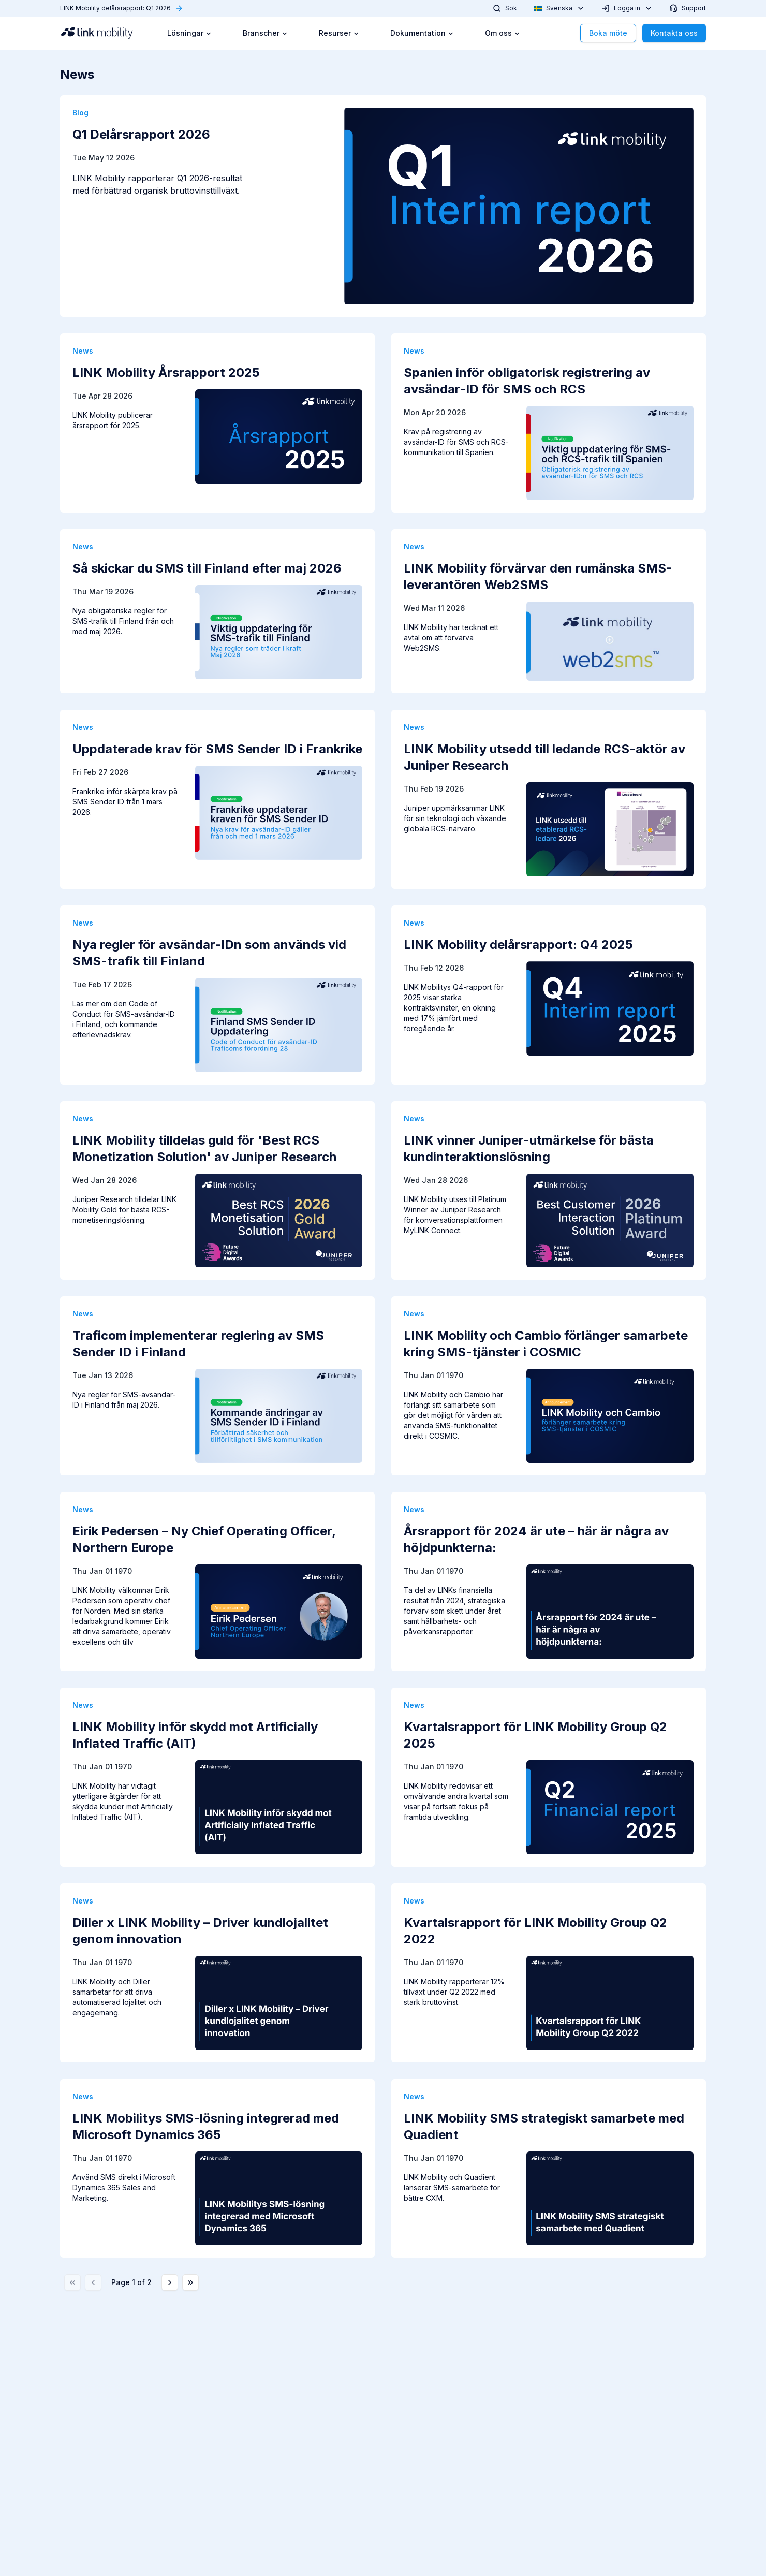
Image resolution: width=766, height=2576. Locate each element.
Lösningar (189, 32)
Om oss (502, 32)
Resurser (339, 32)
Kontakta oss (674, 32)
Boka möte (608, 32)
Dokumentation (422, 32)
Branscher (265, 32)
